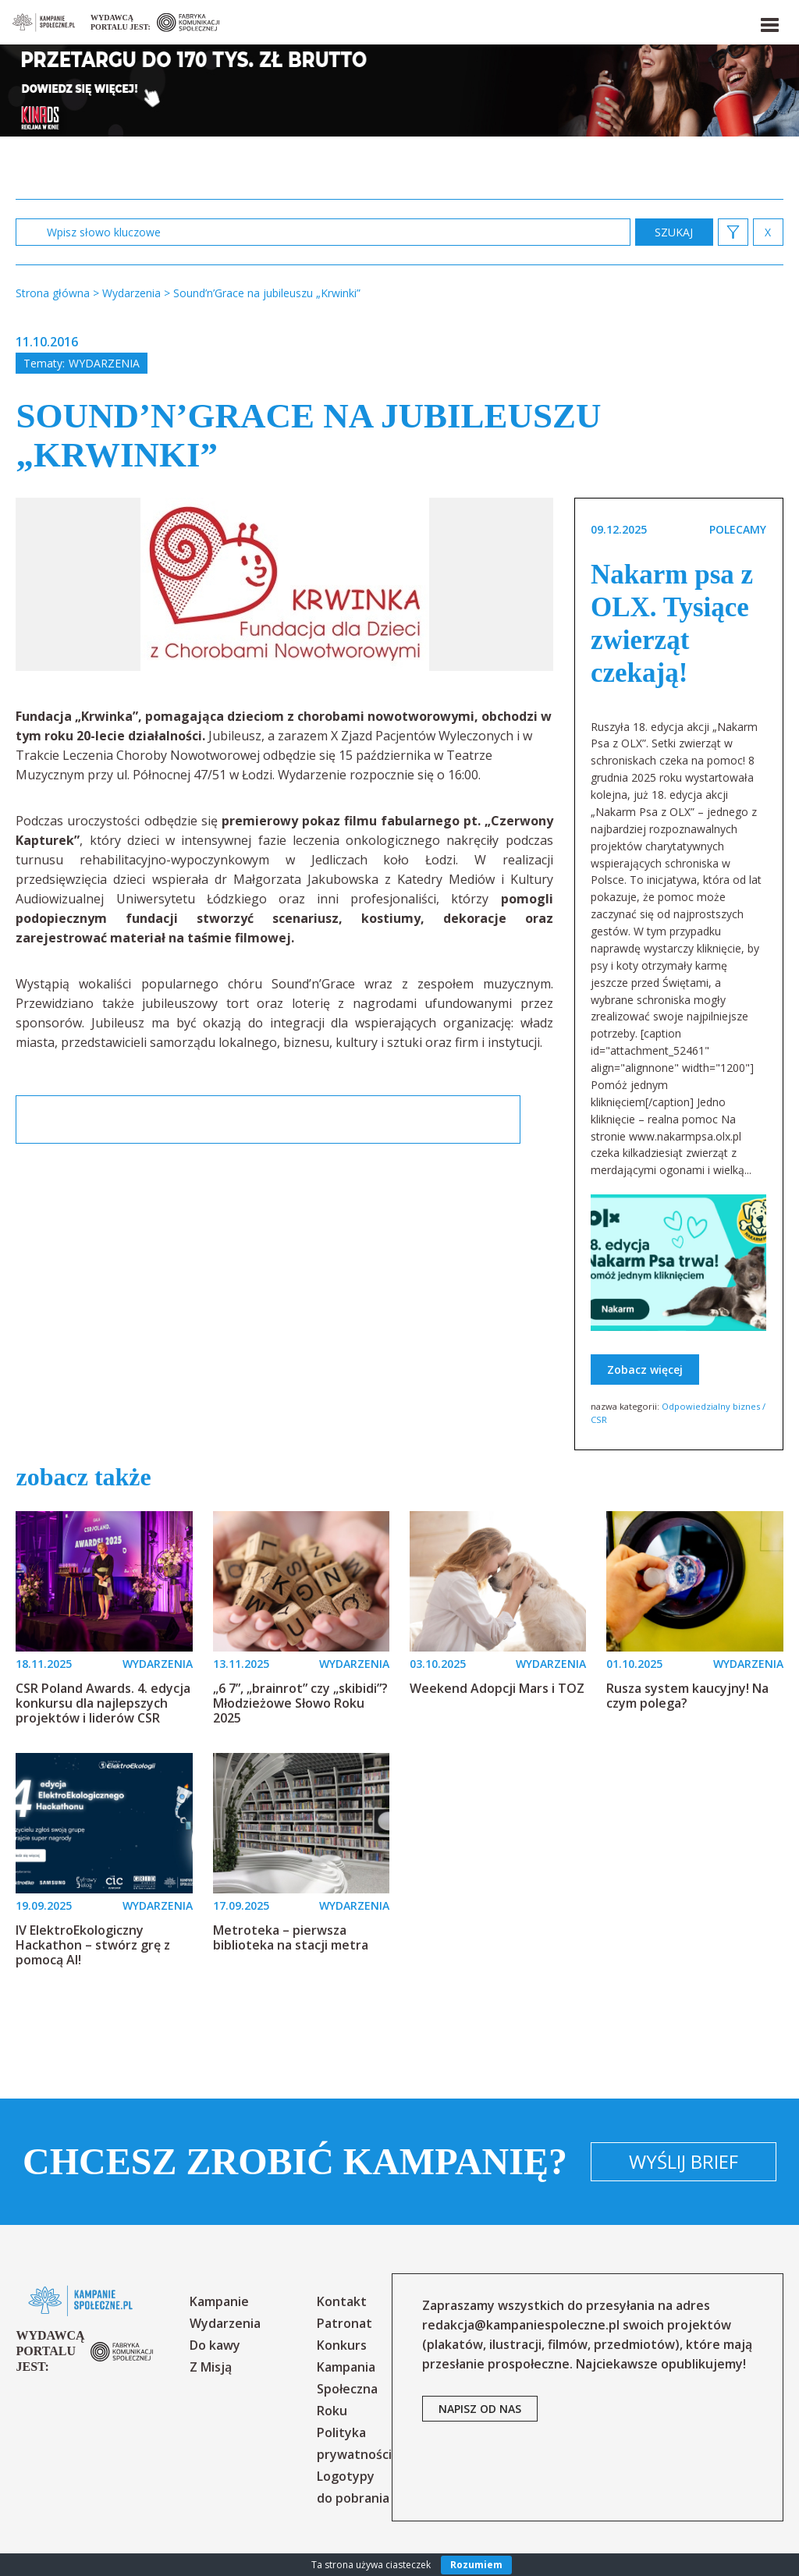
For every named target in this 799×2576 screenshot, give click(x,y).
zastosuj (674, 232)
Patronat (344, 2323)
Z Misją (211, 2367)
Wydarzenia (104, 363)
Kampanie (219, 2301)
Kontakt (342, 2301)
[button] (768, 22)
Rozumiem (476, 2564)
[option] (284, 584)
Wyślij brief (683, 2161)
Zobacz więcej (645, 1369)
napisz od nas (480, 2408)
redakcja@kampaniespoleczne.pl (521, 2324)
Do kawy (215, 2345)
